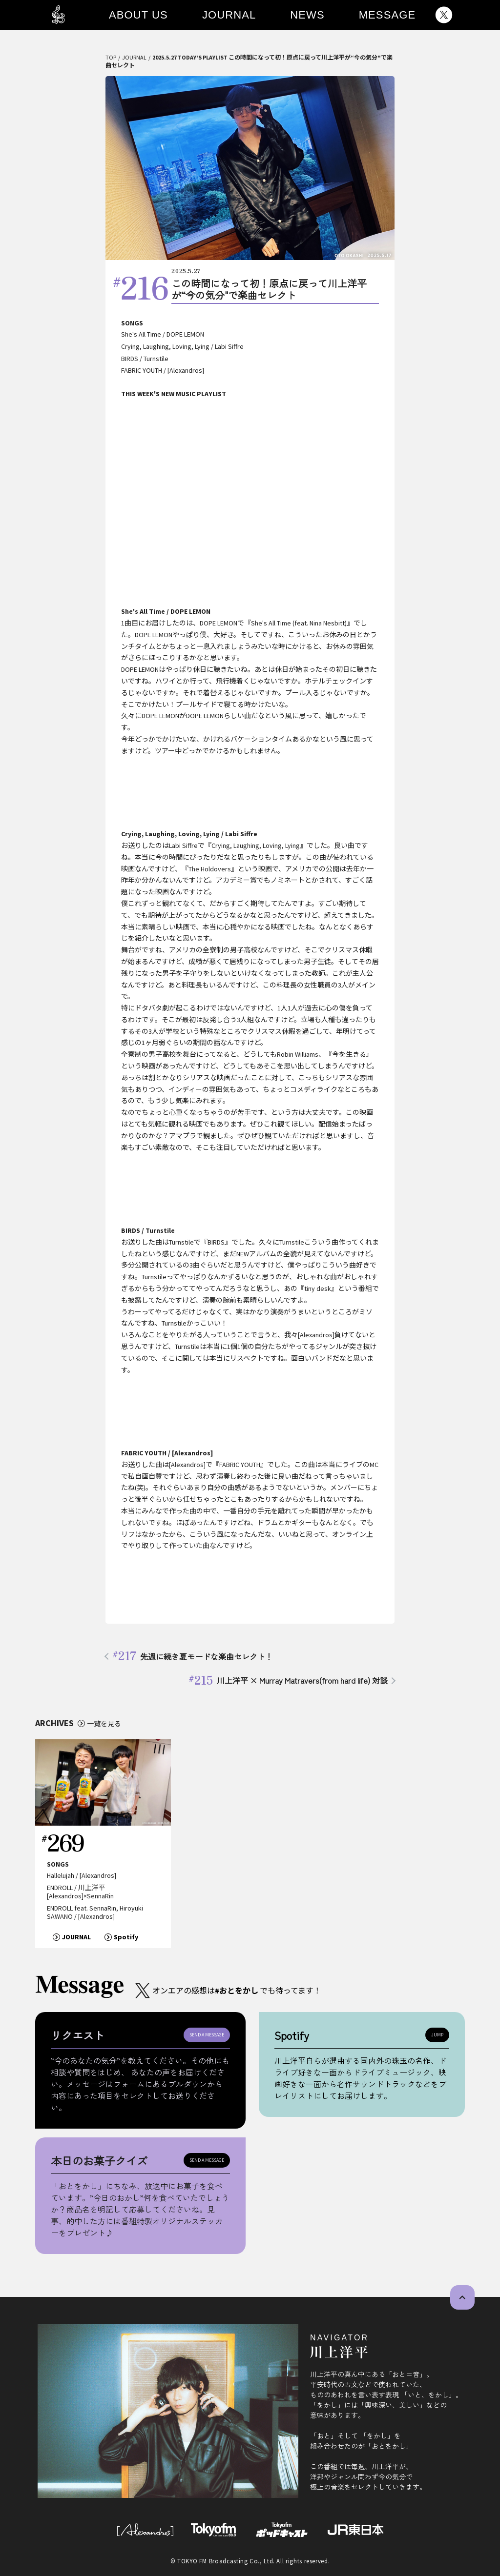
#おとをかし (236, 1990)
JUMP (437, 2035)
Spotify (126, 1936)
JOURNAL (229, 15)
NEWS (307, 15)
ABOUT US (138, 15)
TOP (110, 57)
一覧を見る (104, 1723)
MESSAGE (387, 15)
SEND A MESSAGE (206, 2035)
